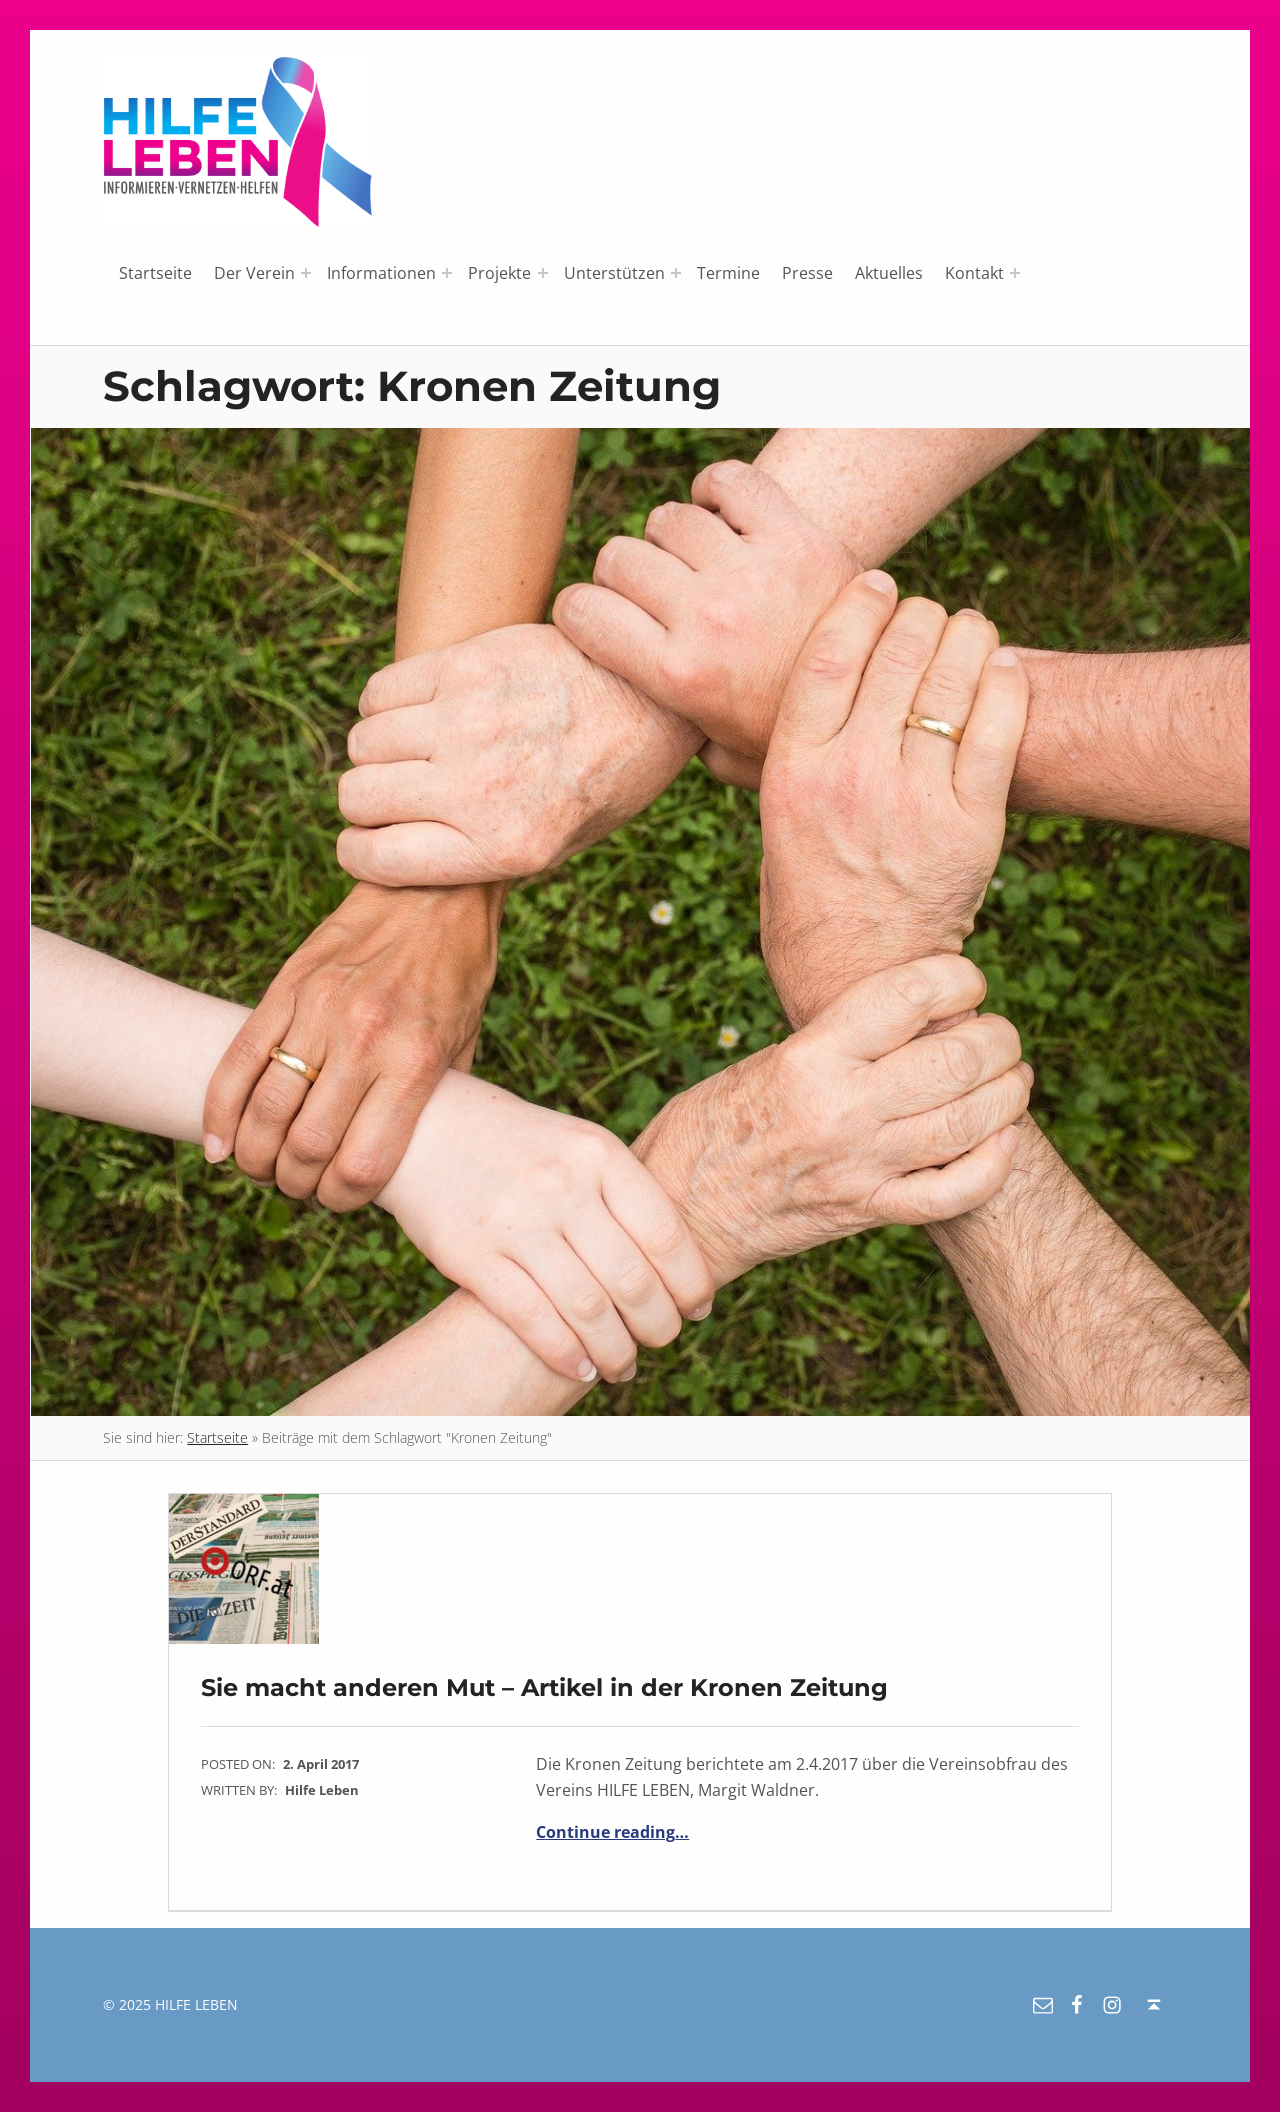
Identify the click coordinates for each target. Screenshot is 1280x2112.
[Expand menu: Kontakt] (1015, 273)
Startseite (155, 273)
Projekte (499, 273)
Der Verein (254, 273)
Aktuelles (889, 273)
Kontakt (974, 273)
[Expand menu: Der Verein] (306, 273)
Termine (728, 273)
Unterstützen (614, 273)
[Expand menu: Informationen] (447, 273)
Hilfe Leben (322, 1790)
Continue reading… (612, 1832)
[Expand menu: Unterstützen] (676, 273)
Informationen (381, 273)
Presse (807, 273)
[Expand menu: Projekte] (543, 273)
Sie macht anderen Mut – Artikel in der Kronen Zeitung (544, 1687)
